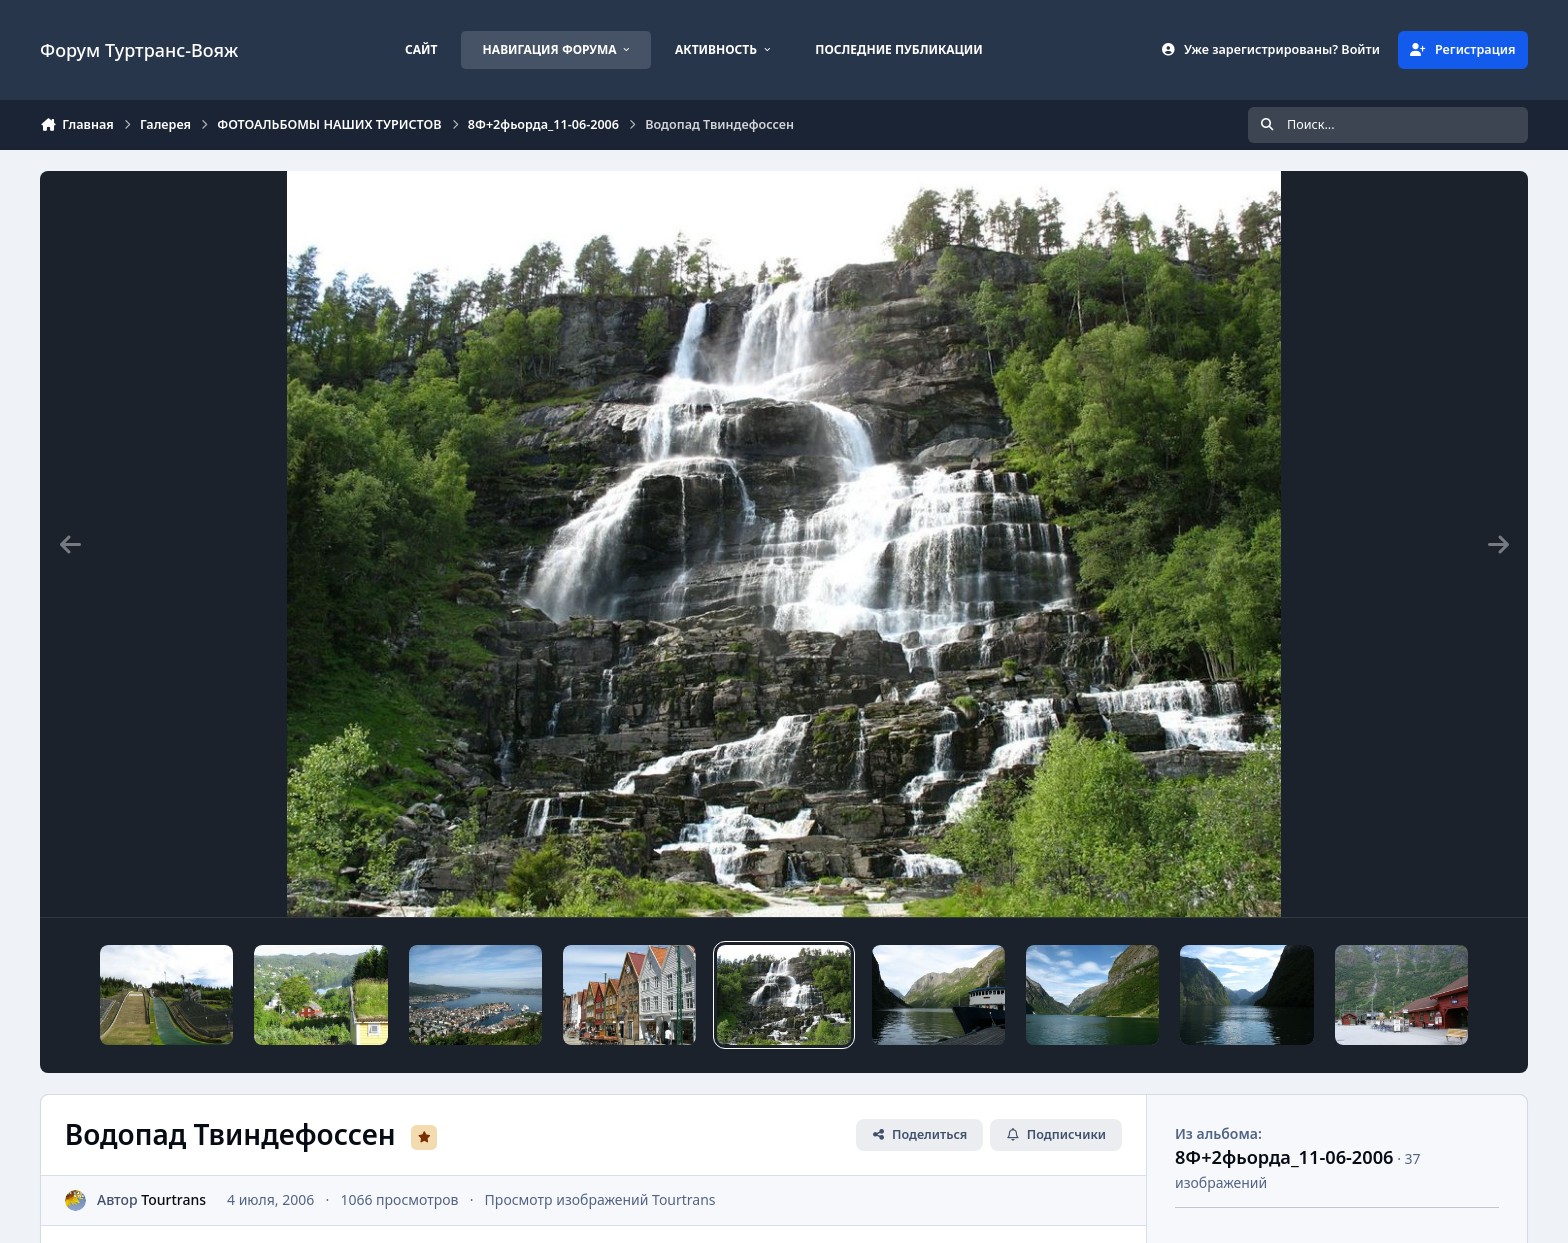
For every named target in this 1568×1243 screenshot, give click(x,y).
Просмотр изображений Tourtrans (600, 1199)
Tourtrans (173, 1199)
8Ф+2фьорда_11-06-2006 (1284, 1157)
